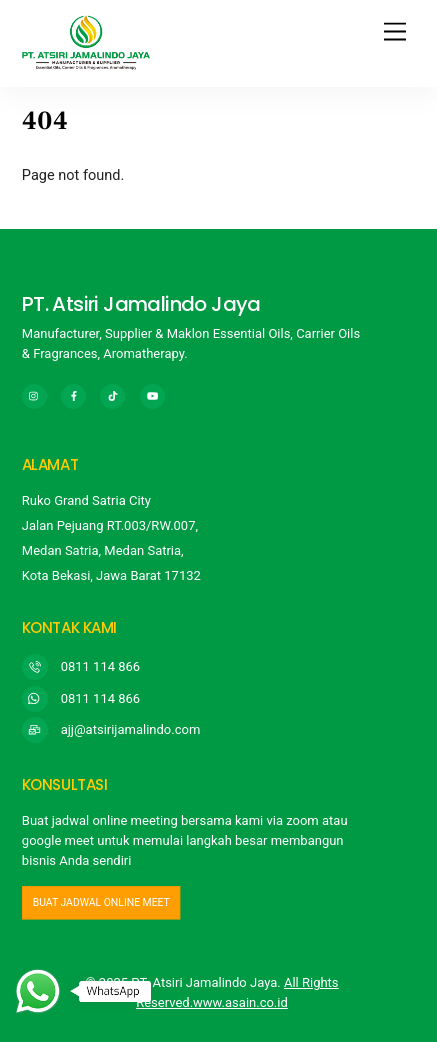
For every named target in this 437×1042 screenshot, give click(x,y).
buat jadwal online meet (101, 902)
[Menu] (395, 32)
